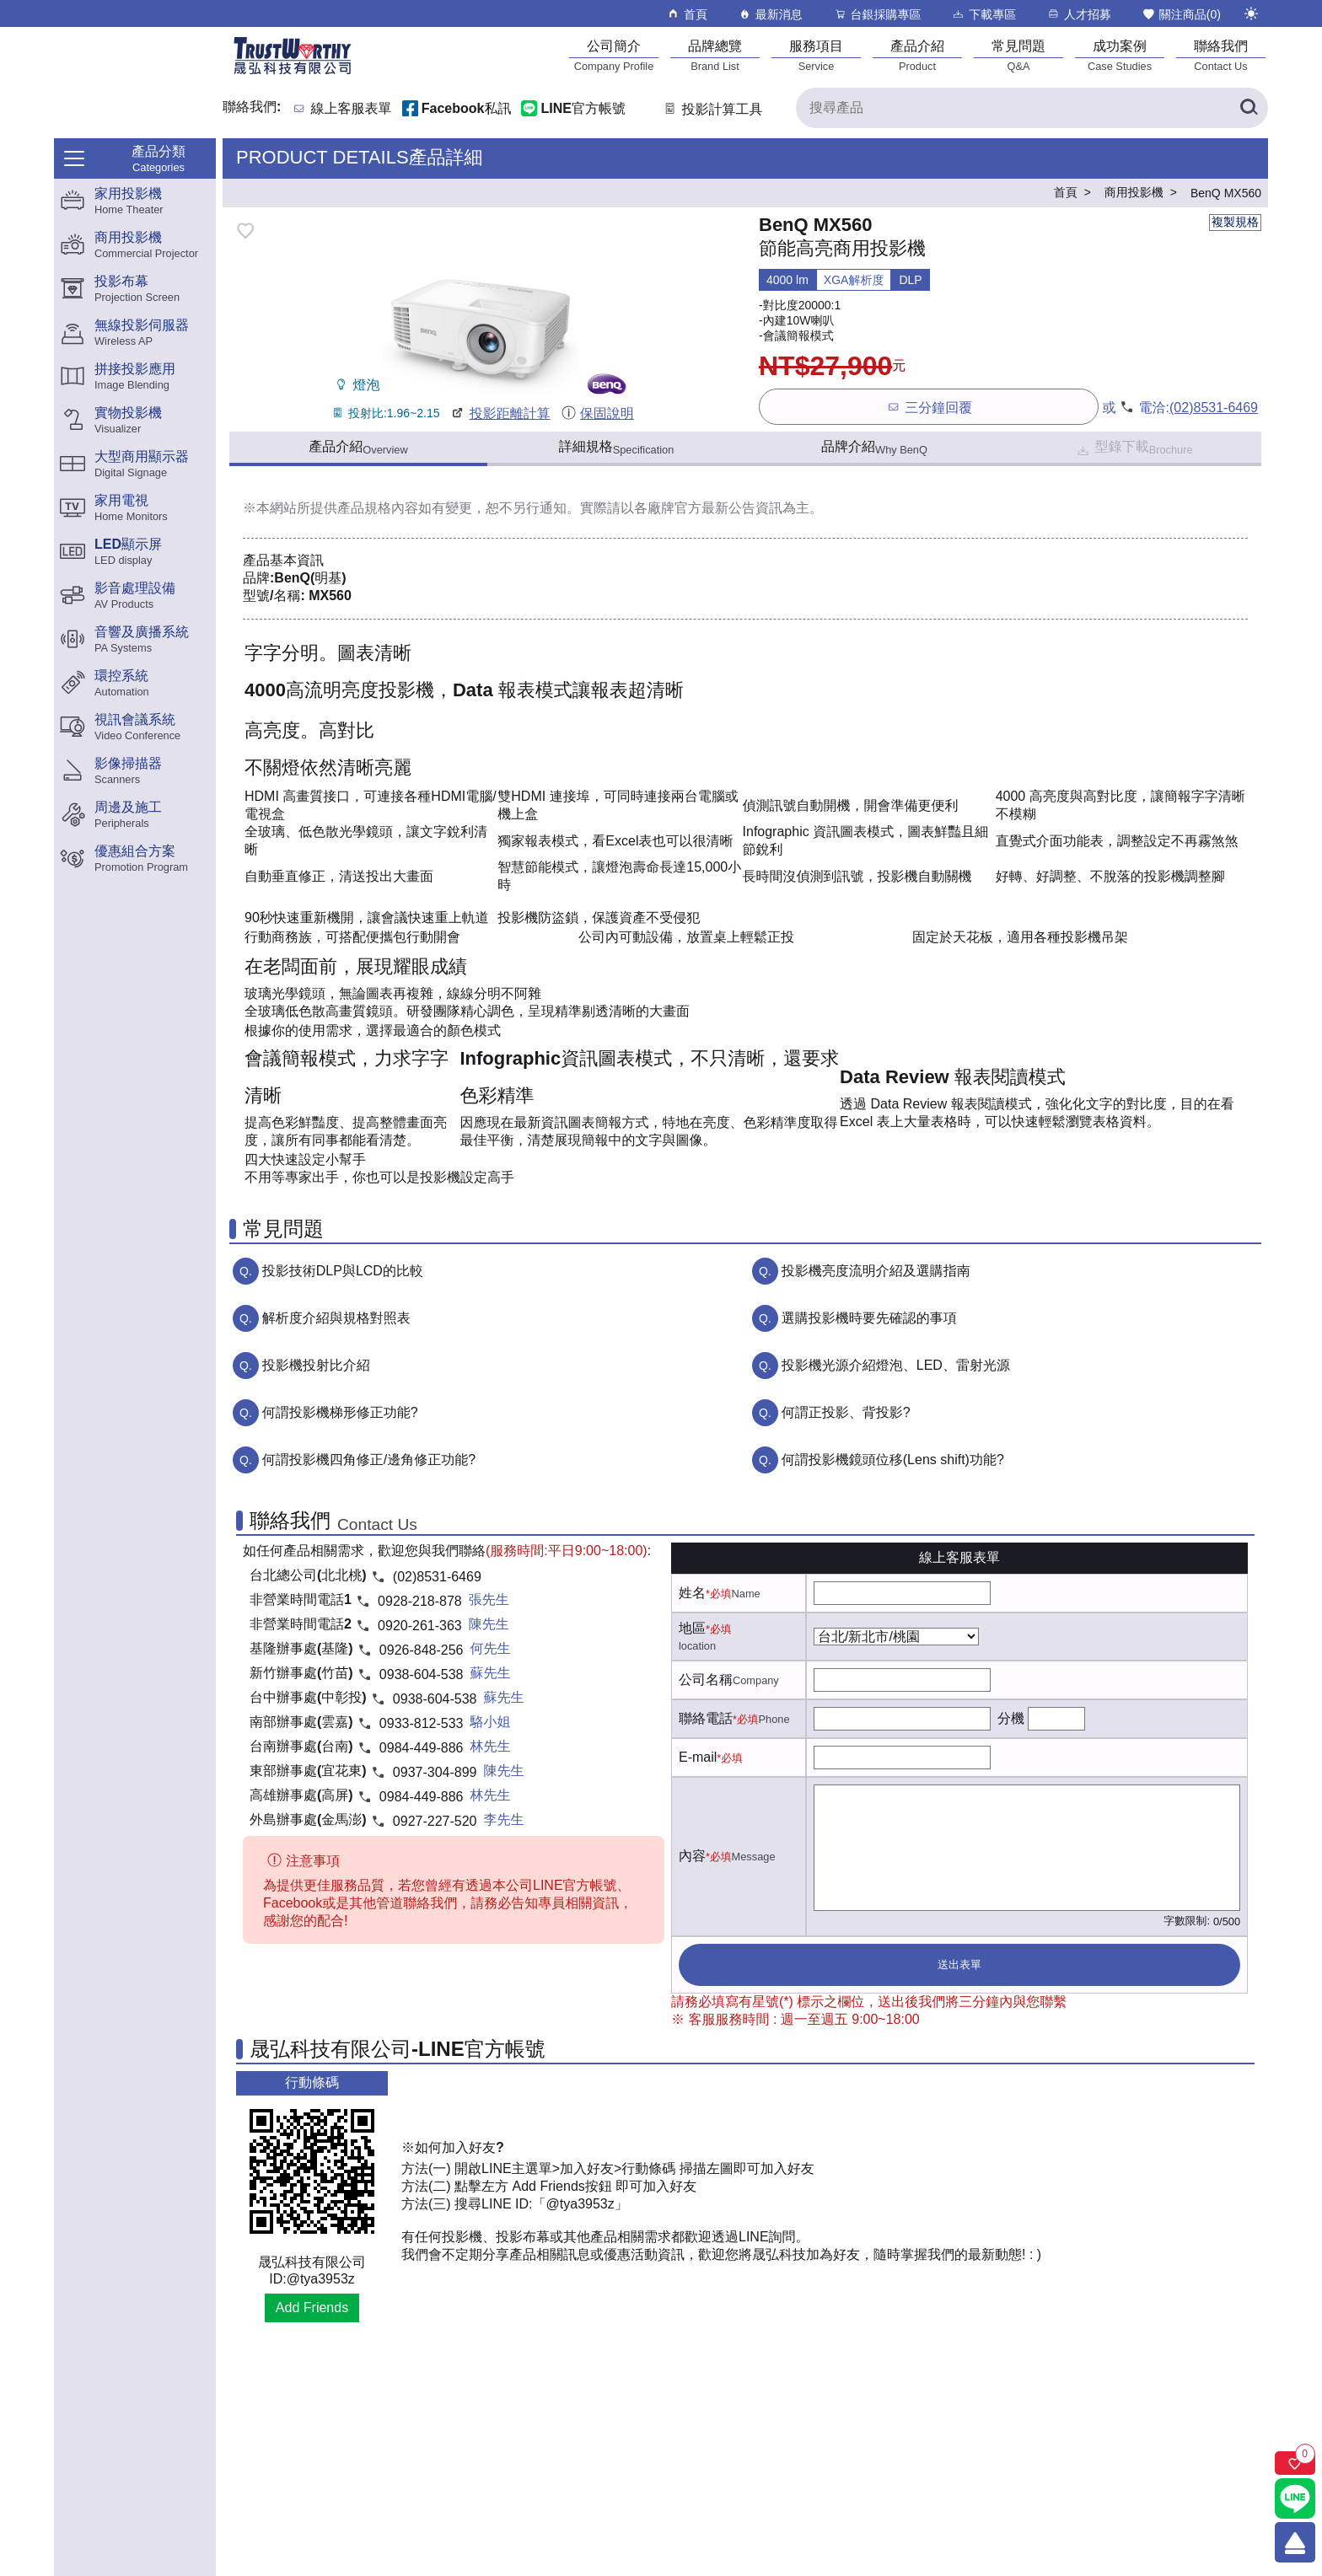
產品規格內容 (377, 508)
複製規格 (1235, 221)
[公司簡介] (614, 55)
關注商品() (1181, 14)
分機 (1010, 1718)
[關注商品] (1295, 2463)
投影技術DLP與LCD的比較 (342, 1271)
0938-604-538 (421, 1674)
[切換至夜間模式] (1251, 13)
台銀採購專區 (877, 14)
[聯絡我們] (1221, 55)
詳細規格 (616, 447)
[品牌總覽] (715, 55)
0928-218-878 (420, 1601)
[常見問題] (1018, 55)
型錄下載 (1133, 449)
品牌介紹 (874, 447)
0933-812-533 (421, 1723)
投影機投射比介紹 (316, 1365)
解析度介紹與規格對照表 (336, 1318)
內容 (692, 1856)
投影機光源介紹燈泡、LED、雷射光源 (896, 1365)
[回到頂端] (1295, 2542)
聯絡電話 (706, 1718)
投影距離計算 (499, 413)
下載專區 (983, 14)
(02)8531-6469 (1213, 407)
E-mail (698, 1757)
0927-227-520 (435, 1821)
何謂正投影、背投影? (846, 1412)
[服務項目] (816, 55)
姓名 (692, 1593)
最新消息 (770, 14)
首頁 (686, 14)
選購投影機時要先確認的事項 (869, 1318)
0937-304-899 (435, 1772)
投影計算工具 (712, 109)
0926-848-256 (421, 1650)
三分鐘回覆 (928, 407)
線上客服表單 (351, 109)
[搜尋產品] (1032, 108)
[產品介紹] (917, 55)
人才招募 (1078, 14)
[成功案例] (1119, 55)
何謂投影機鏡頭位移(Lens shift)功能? (893, 1459)
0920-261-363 (420, 1625)
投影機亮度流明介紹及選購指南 (876, 1271)
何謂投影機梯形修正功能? (340, 1412)
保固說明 (597, 413)
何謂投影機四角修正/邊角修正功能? (369, 1459)
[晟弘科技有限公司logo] (293, 73)
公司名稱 (706, 1679)
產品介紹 (358, 447)
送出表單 (959, 1964)
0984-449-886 (421, 1748)
